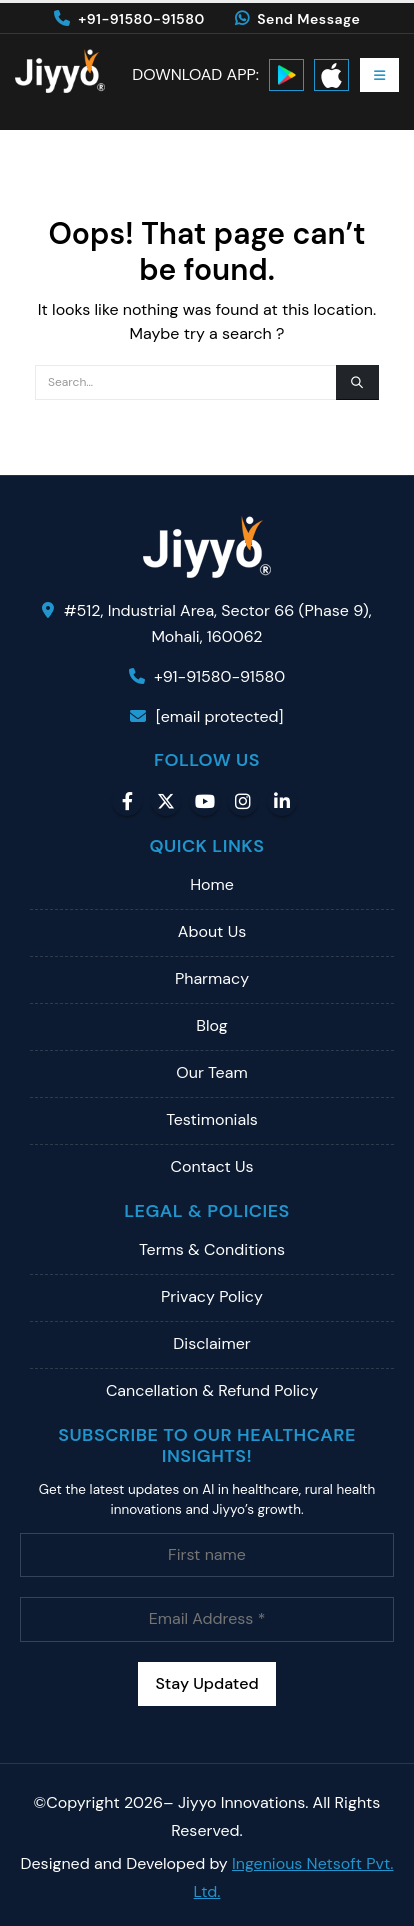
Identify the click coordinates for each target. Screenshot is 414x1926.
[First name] (207, 1555)
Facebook (127, 801)
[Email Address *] (207, 1619)
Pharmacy (212, 978)
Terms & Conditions (212, 1249)
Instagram (243, 801)
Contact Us (211, 1166)
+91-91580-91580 (129, 19)
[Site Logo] (60, 71)
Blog (211, 1025)
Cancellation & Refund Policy (212, 1390)
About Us (212, 931)
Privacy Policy (212, 1296)
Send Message (297, 19)
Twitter (166, 801)
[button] (379, 75)
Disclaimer (211, 1343)
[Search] (357, 382)
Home (212, 884)
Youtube (205, 801)
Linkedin (282, 801)
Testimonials (212, 1119)
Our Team (211, 1072)
